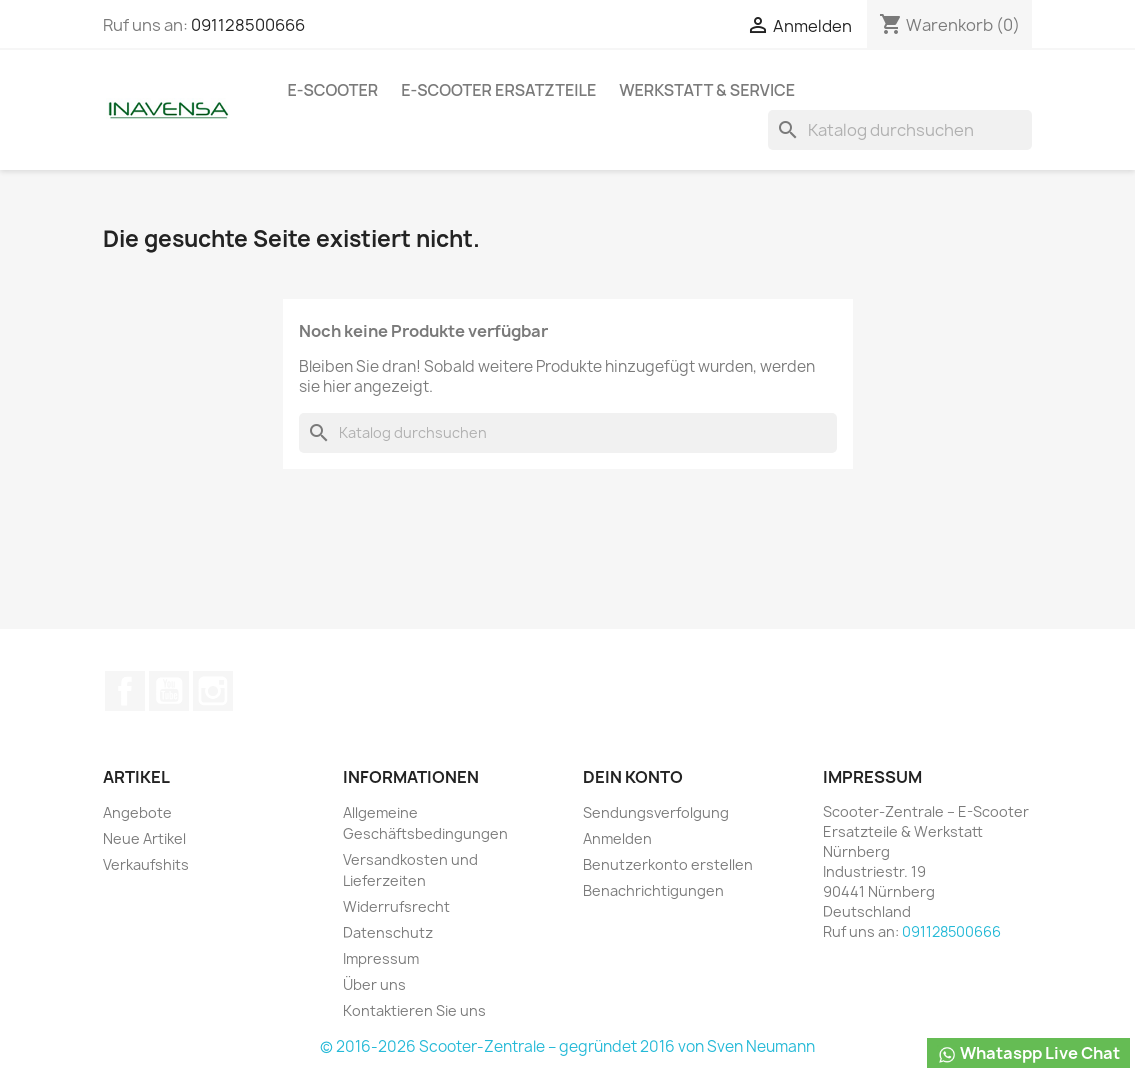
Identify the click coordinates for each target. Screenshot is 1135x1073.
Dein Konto (633, 777)
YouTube (169, 691)
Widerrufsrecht (396, 906)
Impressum (381, 958)
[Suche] (900, 130)
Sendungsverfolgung (656, 812)
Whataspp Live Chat (1028, 1053)
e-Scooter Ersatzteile (498, 90)
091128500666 (248, 25)
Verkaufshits (146, 864)
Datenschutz (388, 932)
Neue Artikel (144, 838)
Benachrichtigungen (653, 890)
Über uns (374, 984)
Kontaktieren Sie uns (414, 1010)
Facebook (125, 691)
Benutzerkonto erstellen (668, 864)
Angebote (137, 812)
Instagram (213, 691)
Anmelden (617, 838)
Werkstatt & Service (707, 90)
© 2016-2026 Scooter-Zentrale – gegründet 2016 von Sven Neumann (567, 1046)
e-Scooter (333, 90)
